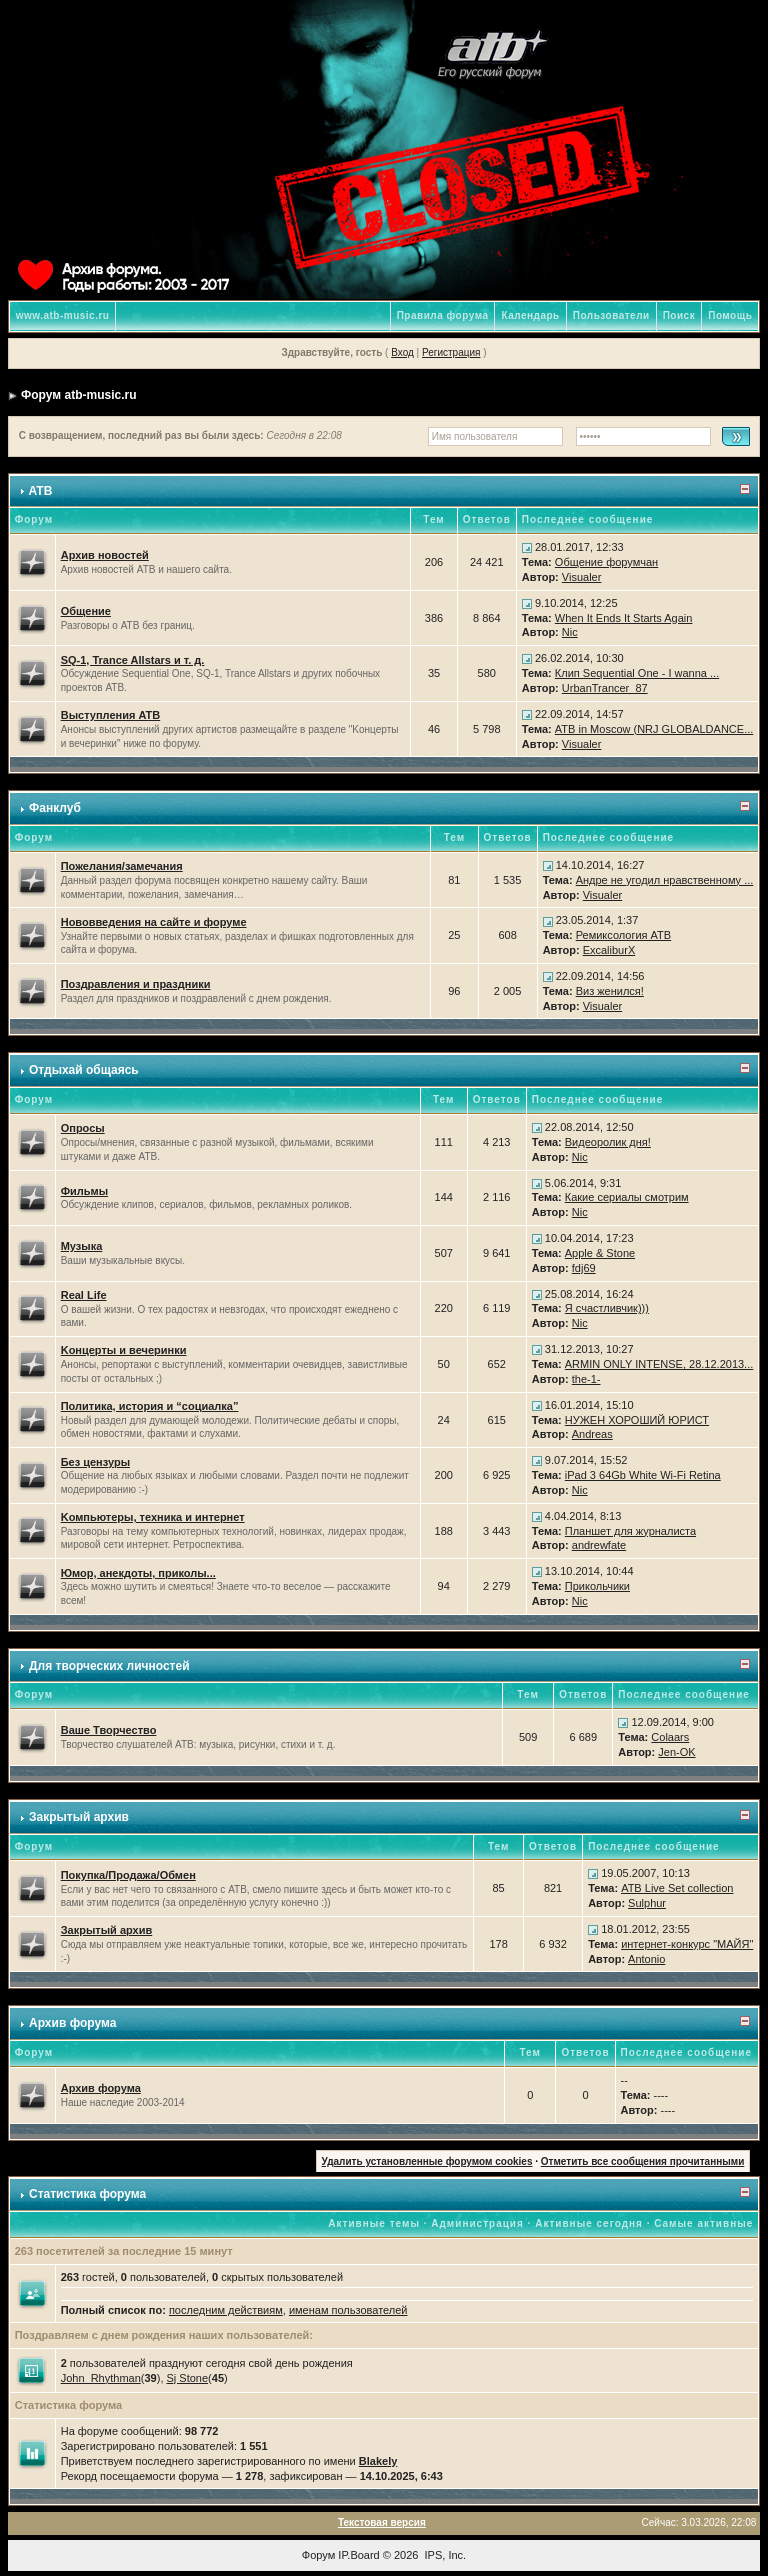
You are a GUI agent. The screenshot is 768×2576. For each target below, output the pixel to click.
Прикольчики (597, 1586)
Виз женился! (610, 991)
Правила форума (443, 315)
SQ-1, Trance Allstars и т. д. (133, 660)
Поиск (679, 315)
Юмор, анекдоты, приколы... (138, 1573)
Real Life (84, 1295)
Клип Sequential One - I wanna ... (637, 673)
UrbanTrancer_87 (605, 688)
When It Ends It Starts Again (624, 618)
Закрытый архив (79, 1817)
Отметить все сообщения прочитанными (643, 2161)
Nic (570, 632)
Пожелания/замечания (122, 866)
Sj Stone (188, 2378)
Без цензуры (95, 1462)
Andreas (592, 1434)
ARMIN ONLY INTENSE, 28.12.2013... (659, 1364)
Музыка (82, 1246)
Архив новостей (105, 555)
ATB (41, 491)
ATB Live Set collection (677, 1888)
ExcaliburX (609, 950)
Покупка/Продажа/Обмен (128, 1875)
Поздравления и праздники (136, 984)
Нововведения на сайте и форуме (154, 922)
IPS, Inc (444, 2555)
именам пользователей (348, 2310)
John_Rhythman (101, 2378)
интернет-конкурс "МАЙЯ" (687, 1944)
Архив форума (72, 2023)
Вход (402, 352)
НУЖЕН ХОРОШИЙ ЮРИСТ (637, 1420)
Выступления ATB (111, 715)
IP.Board (358, 2555)
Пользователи (611, 315)
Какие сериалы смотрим (627, 1197)
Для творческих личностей (109, 1666)
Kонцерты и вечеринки (124, 1350)
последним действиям (226, 2310)
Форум (318, 2555)
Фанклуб (55, 808)
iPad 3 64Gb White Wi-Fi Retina (643, 1475)
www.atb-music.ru (63, 315)
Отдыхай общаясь (84, 1070)
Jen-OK (676, 1752)
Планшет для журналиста (630, 1531)
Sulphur (647, 1903)
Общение (86, 611)
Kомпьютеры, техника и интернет (153, 1517)
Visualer (582, 577)
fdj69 (584, 1268)
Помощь (730, 315)
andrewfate (599, 1545)
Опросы (83, 1128)
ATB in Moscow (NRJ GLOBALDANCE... (654, 729)
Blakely (378, 2461)
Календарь (530, 315)
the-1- (586, 1379)
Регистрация (451, 352)
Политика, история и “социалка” (150, 1406)
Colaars (670, 1737)
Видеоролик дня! (608, 1142)
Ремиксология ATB (624, 935)
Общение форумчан (606, 562)
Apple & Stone (600, 1253)
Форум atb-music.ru (78, 395)
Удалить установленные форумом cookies (427, 2161)
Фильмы (84, 1191)
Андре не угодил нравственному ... (665, 880)
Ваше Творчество (109, 1730)
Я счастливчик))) (607, 1308)
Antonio (646, 1959)
